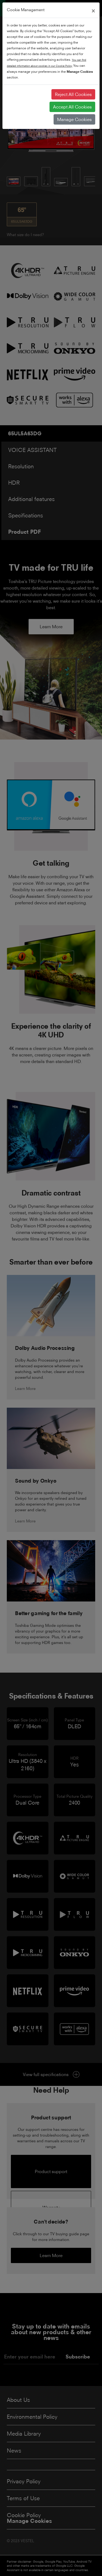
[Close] (93, 10)
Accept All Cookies (72, 107)
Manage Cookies (74, 119)
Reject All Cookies (73, 94)
